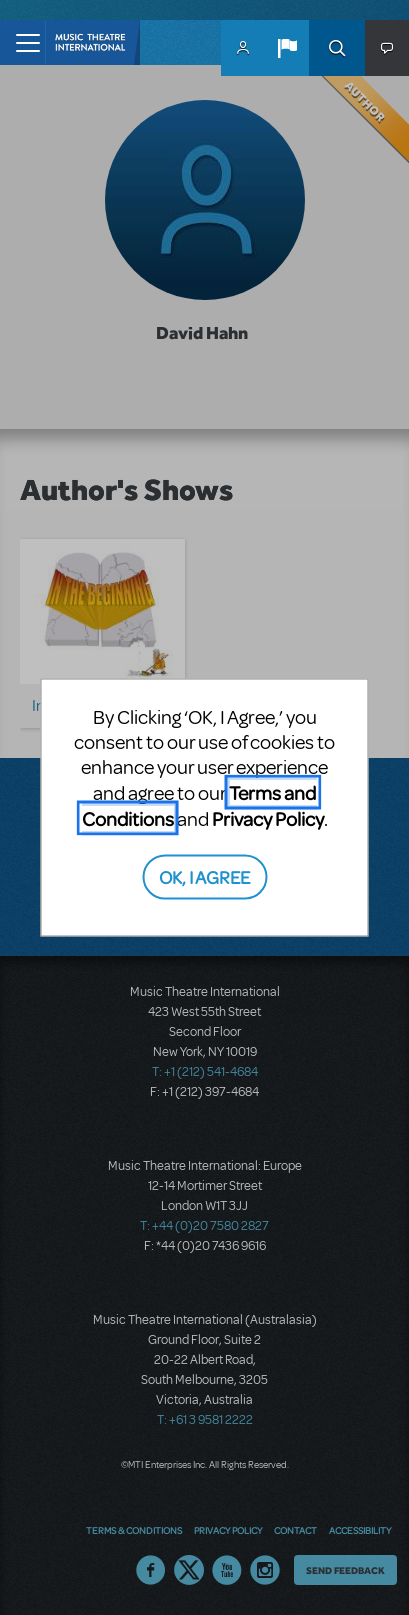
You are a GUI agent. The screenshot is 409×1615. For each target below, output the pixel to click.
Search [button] (337, 48)
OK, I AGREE (204, 876)
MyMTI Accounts (243, 48)
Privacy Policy (268, 817)
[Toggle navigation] (22, 42)
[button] (287, 48)
